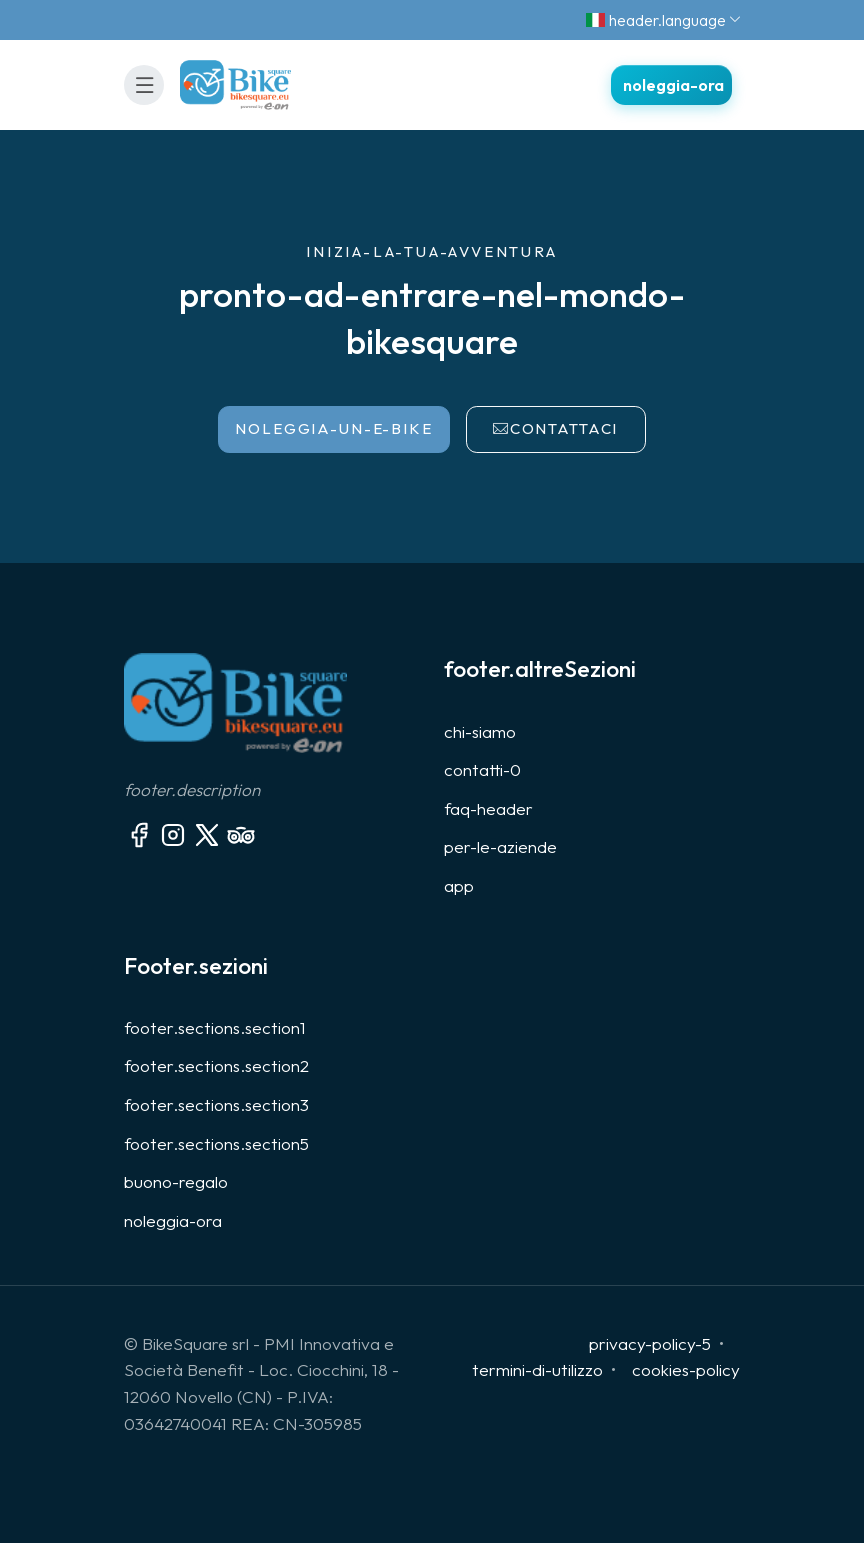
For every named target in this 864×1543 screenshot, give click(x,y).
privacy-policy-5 (650, 1343)
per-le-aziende (500, 846)
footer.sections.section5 (216, 1143)
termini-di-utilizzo (537, 1369)
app (459, 885)
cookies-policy (686, 1369)
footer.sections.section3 (216, 1104)
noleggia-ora (173, 1220)
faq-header (488, 808)
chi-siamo (480, 731)
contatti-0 (482, 769)
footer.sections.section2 (216, 1065)
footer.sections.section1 (215, 1027)
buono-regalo (176, 1181)
